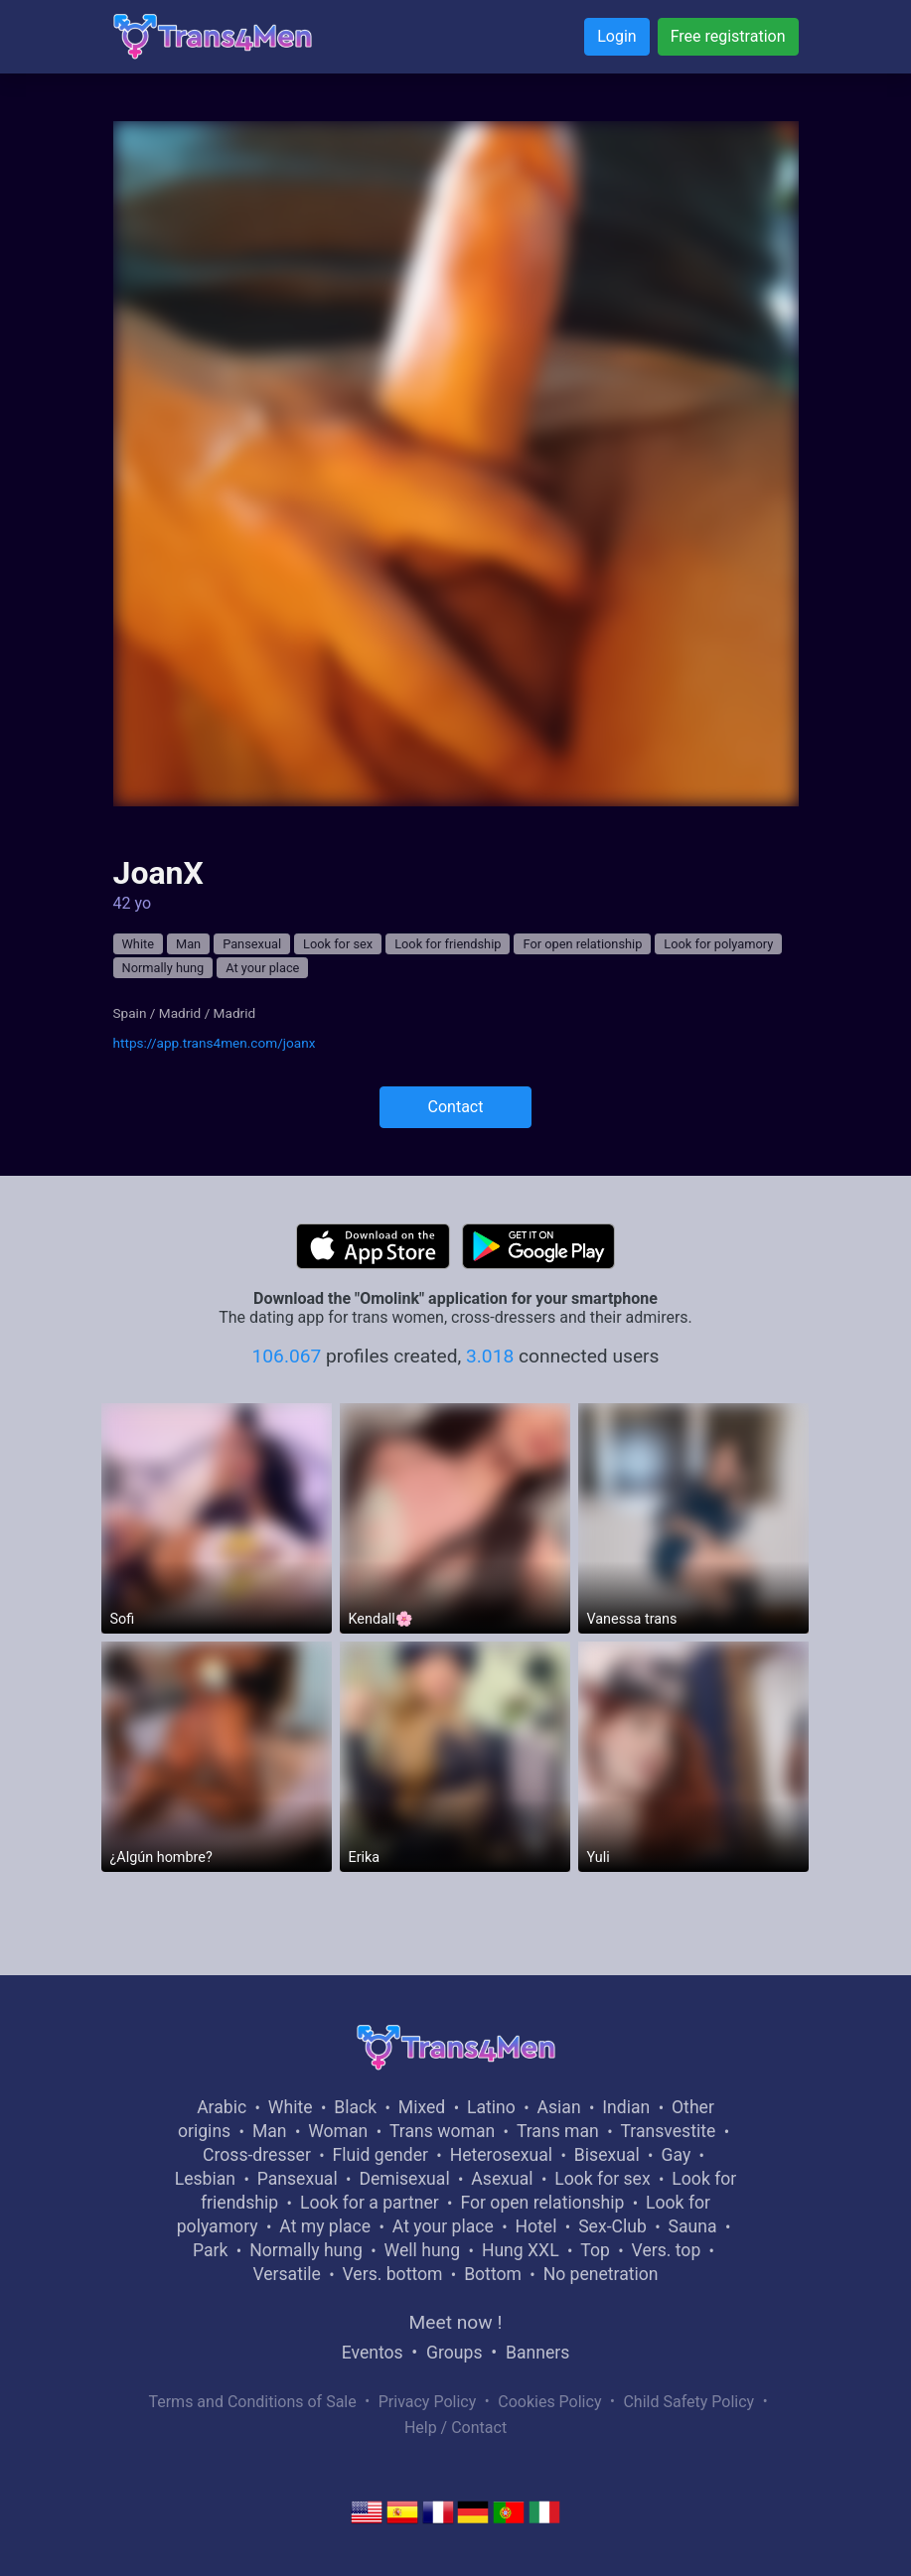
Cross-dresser (257, 2155)
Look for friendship (447, 943)
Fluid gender (380, 2155)
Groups (454, 2352)
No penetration (601, 2274)
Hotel (536, 2226)
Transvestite (668, 2131)
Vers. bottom (393, 2274)
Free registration (728, 36)
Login (616, 36)
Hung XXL (520, 2250)
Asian (559, 2107)
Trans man (558, 2131)
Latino (491, 2107)
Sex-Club (612, 2226)
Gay (675, 2155)
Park (210, 2250)
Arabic (221, 2107)
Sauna (693, 2226)
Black (355, 2107)
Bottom (493, 2274)
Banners (537, 2352)
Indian (626, 2107)
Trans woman (442, 2131)
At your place (262, 967)
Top (595, 2250)
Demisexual (404, 2179)
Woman (338, 2131)
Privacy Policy (428, 2401)
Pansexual (252, 943)
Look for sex (338, 943)
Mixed (421, 2107)
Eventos (372, 2352)
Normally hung (163, 967)
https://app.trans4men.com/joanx (214, 1043)
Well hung (422, 2250)
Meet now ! (456, 2322)
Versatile (286, 2274)
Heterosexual (501, 2155)
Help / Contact (455, 2427)
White (138, 943)
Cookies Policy (549, 2401)
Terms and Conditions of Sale (252, 2401)
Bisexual (607, 2155)
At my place (325, 2226)
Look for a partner (369, 2203)
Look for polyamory (718, 943)
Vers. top (666, 2250)
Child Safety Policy (688, 2401)
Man (188, 943)
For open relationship (582, 943)
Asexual (501, 2179)
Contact (456, 1106)
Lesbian (205, 2179)
